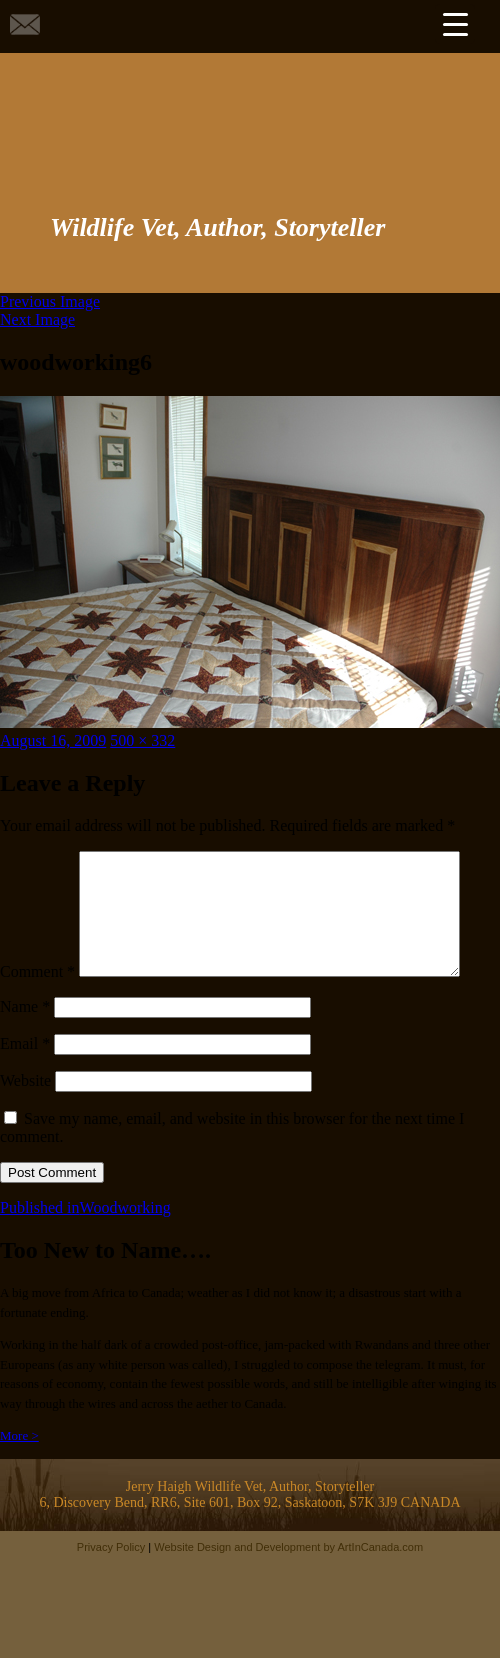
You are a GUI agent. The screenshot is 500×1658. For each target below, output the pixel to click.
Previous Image (50, 301)
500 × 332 (142, 740)
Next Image (37, 319)
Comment (37, 859)
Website (25, 1122)
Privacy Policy (111, 1589)
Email (25, 1085)
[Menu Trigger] (455, 24)
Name (25, 1048)
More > (19, 1477)
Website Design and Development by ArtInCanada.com (288, 1589)
